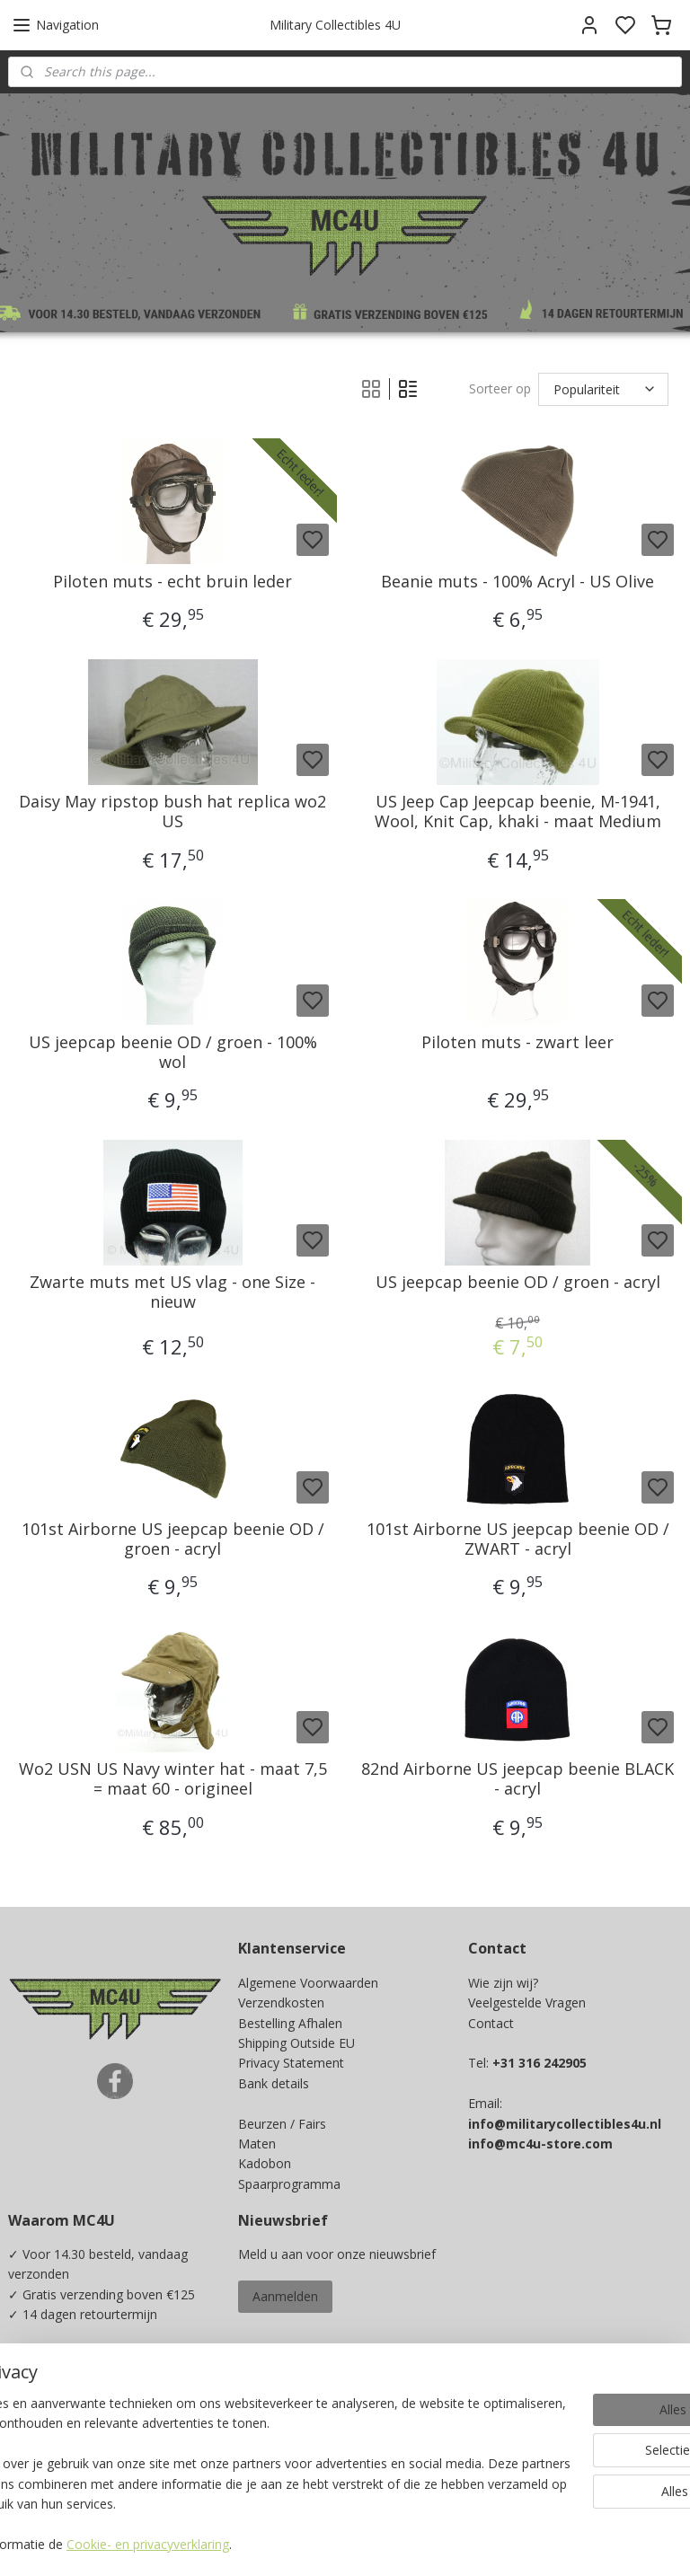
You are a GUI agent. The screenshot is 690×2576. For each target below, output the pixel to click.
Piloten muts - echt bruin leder (172, 582)
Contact (491, 2023)
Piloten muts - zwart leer (517, 1043)
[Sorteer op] (603, 389)
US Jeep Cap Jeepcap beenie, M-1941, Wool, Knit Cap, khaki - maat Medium (518, 812)
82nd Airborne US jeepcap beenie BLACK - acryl (517, 1779)
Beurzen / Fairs (282, 2123)
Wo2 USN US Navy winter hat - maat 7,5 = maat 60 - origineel (173, 1779)
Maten (257, 2143)
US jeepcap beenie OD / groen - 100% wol (173, 1052)
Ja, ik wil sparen (70, 2449)
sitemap (426, 2543)
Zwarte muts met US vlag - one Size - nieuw (172, 1293)
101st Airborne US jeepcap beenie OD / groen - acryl (173, 1539)
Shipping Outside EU (296, 2042)
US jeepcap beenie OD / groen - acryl (518, 1283)
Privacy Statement (291, 2062)
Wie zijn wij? (503, 1982)
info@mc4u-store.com (540, 2143)
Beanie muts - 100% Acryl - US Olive (517, 582)
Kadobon (264, 2163)
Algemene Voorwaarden (308, 1982)
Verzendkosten (281, 2002)
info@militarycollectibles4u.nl (564, 2123)
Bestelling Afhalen (290, 2023)
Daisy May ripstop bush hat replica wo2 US (172, 812)
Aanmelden (285, 2296)
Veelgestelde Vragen (527, 2002)
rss (464, 2543)
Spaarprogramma (289, 2183)
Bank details (273, 2083)
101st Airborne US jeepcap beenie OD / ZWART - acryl (518, 1539)
